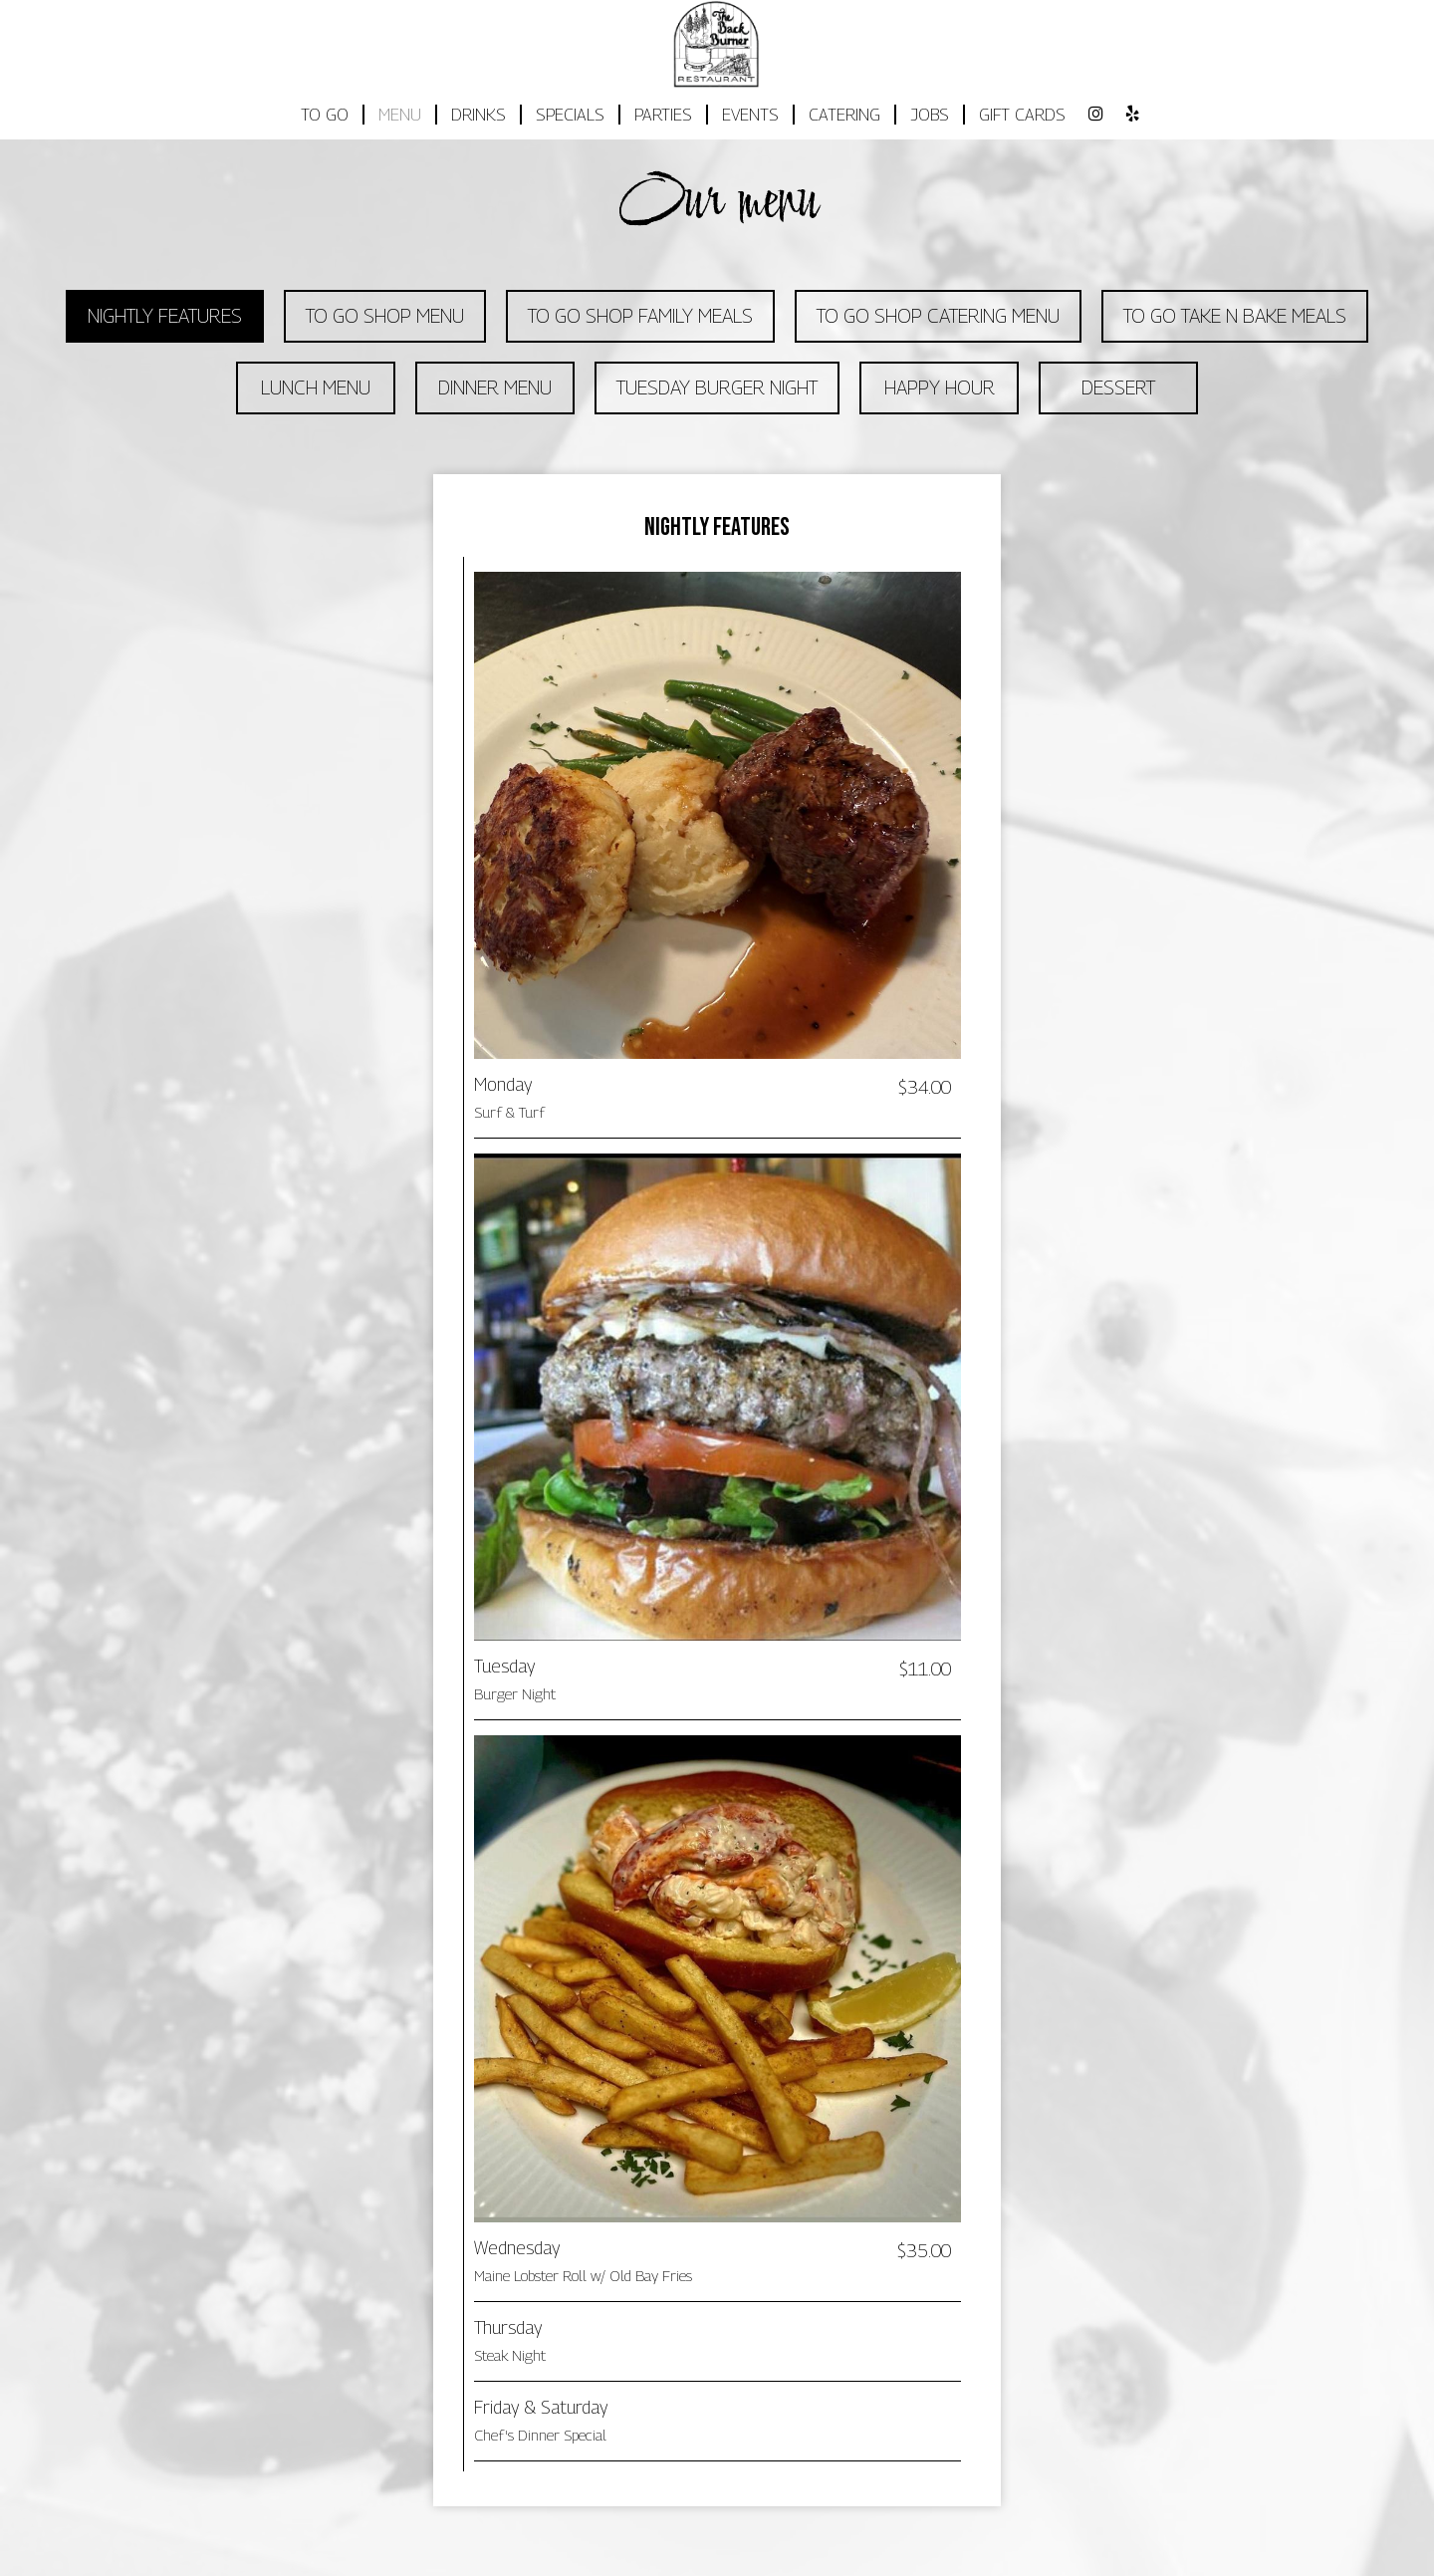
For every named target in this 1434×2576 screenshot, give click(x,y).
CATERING (844, 115)
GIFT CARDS (1022, 115)
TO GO (325, 115)
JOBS (929, 115)
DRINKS (478, 115)
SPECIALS (570, 115)
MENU (399, 115)
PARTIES (663, 115)
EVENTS (750, 115)
